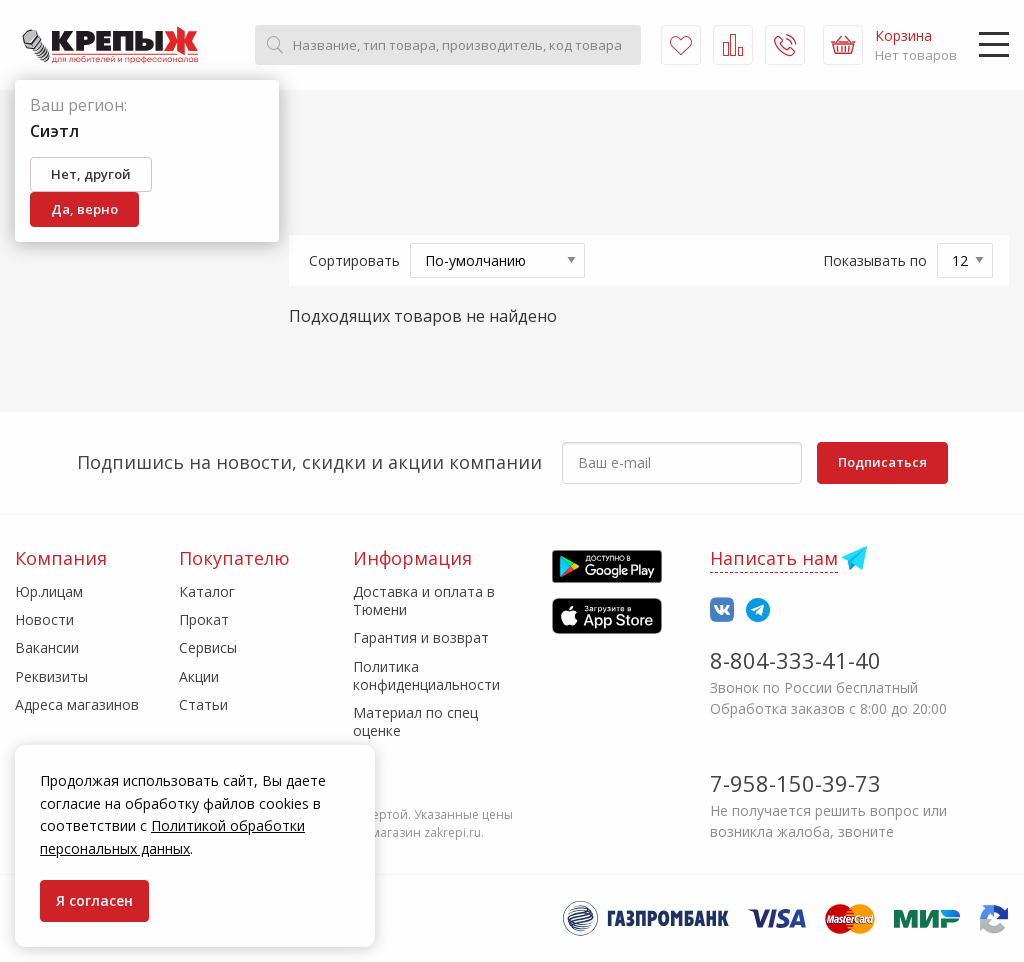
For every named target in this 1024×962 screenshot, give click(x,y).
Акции (199, 676)
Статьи (203, 704)
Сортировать (354, 260)
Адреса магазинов (77, 704)
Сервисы (208, 647)
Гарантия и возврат (421, 637)
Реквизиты (51, 676)
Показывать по (875, 260)
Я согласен (94, 900)
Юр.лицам (49, 591)
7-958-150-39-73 (795, 783)
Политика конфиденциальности (426, 675)
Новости (44, 619)
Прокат (204, 619)
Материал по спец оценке (415, 721)
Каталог (207, 591)
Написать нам (774, 558)
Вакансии (47, 647)
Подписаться (882, 462)
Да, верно (84, 209)
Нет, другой (91, 174)
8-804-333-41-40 (795, 660)
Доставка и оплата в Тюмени (424, 600)
